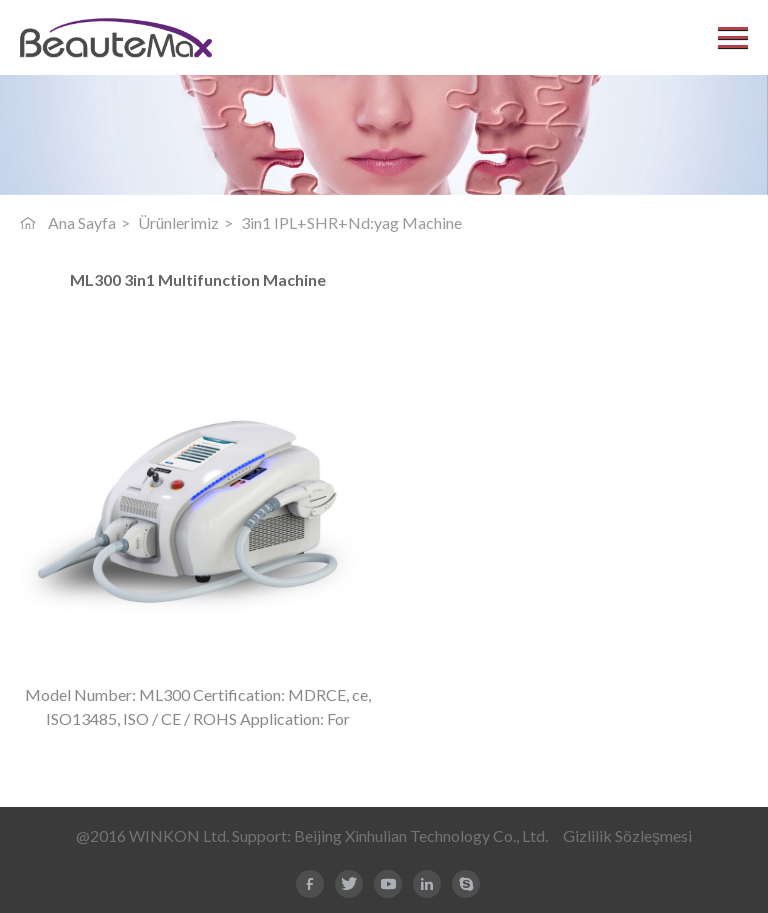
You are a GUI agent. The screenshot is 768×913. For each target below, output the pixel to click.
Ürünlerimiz (178, 222)
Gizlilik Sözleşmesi (627, 835)
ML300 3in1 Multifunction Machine (198, 280)
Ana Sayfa (82, 222)
